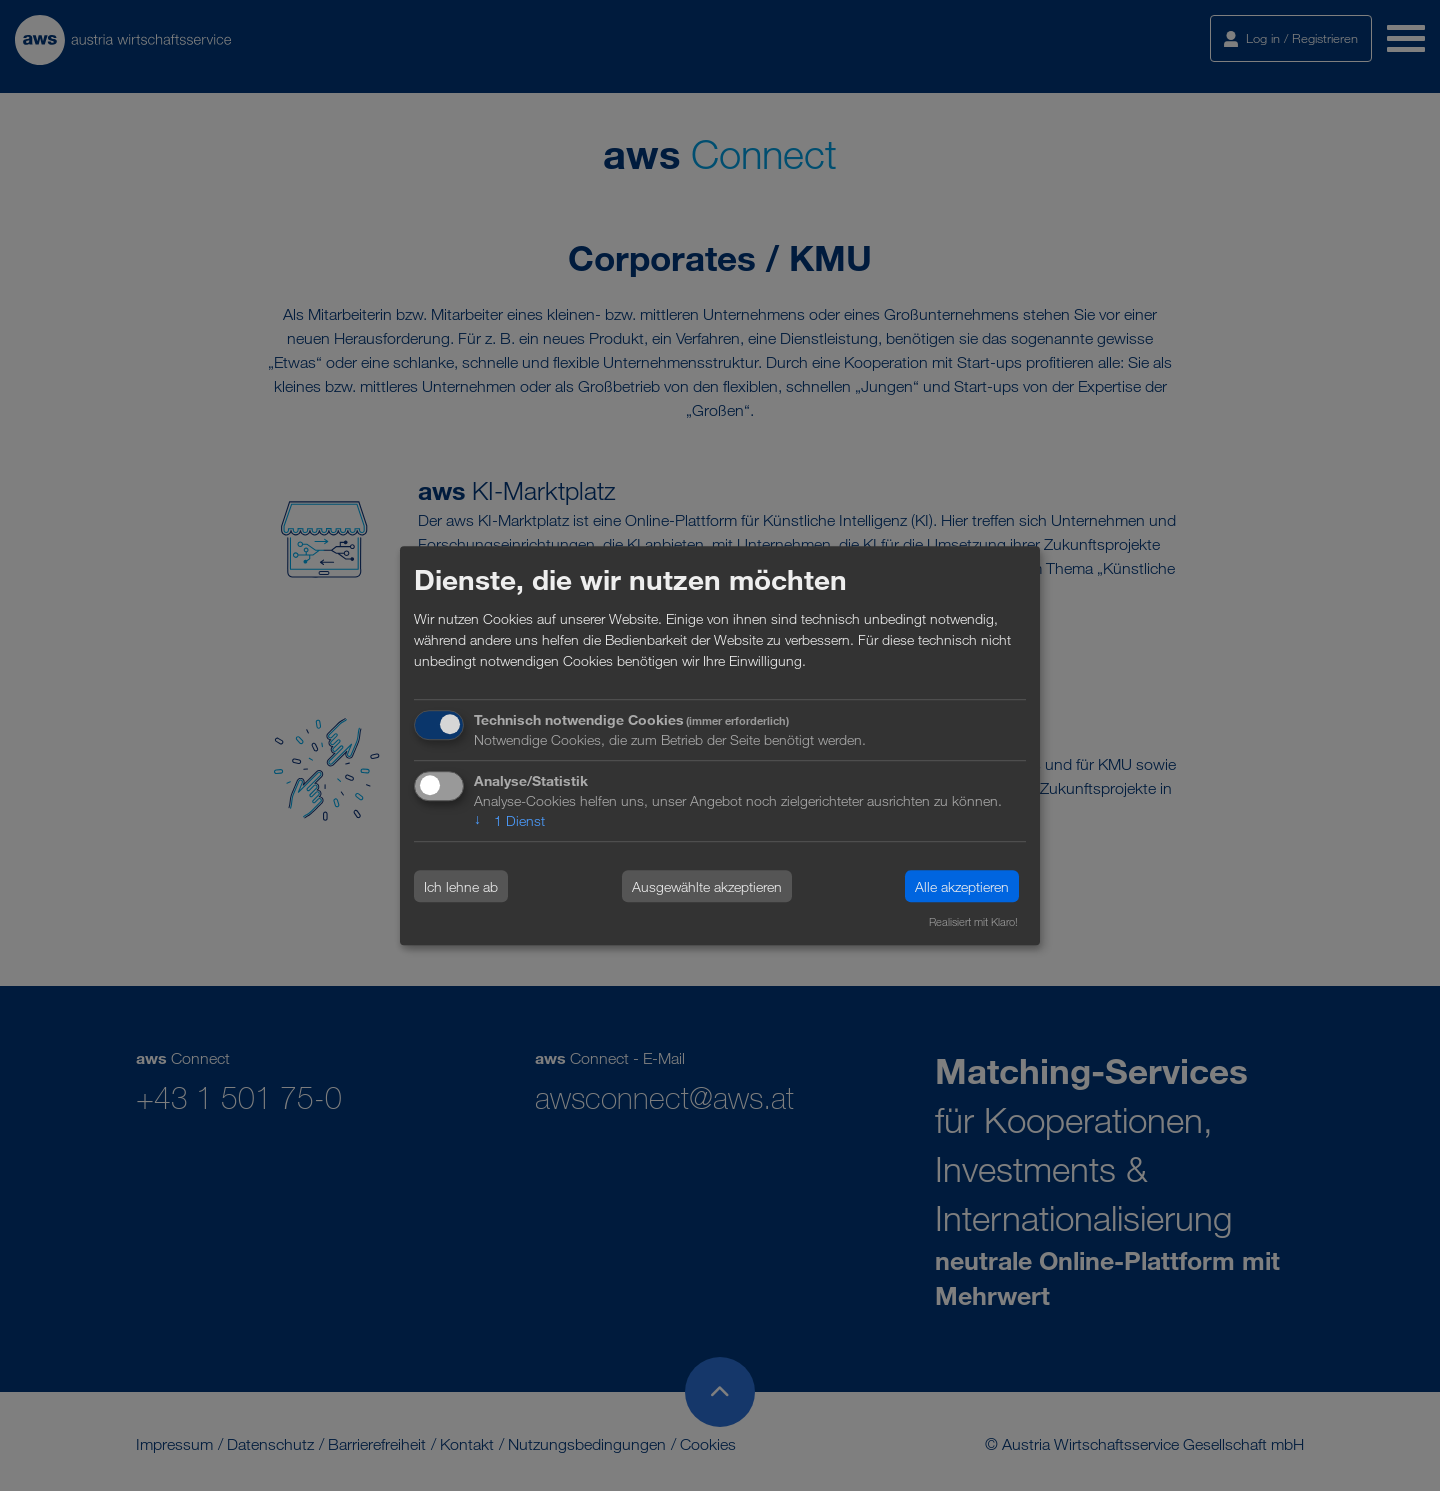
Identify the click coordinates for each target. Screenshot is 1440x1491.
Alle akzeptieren (962, 886)
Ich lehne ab (461, 886)
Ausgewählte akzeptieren (707, 886)
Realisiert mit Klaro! (973, 922)
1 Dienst (509, 820)
